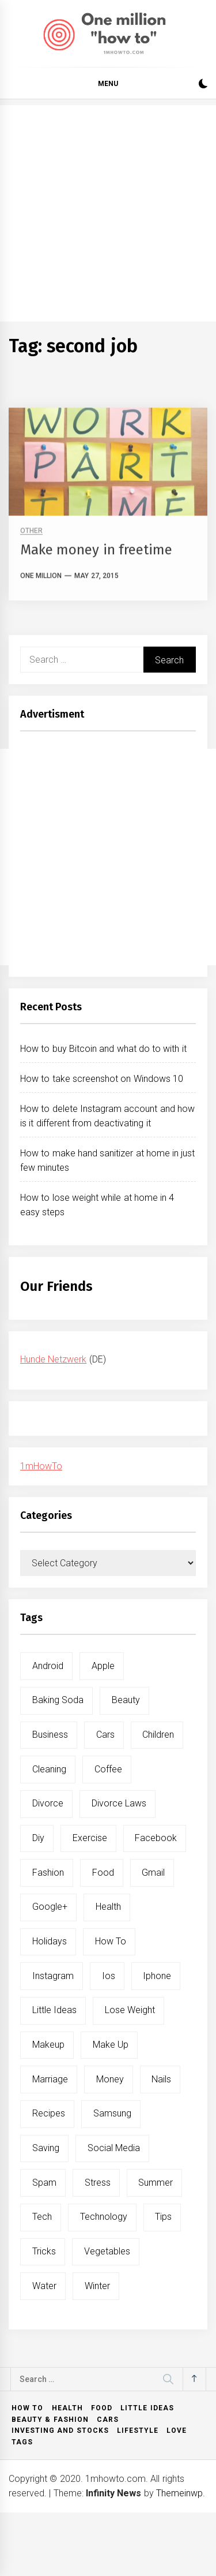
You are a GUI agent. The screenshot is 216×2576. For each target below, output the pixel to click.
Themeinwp (179, 2493)
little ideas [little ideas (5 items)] (54, 2009)
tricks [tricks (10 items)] (44, 2251)
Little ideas (146, 2408)
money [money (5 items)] (110, 2079)
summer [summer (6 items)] (155, 2182)
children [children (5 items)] (158, 1734)
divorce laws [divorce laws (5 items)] (119, 1803)
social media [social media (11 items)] (114, 2147)
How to (27, 2408)
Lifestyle (137, 2430)
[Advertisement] (108, 213)
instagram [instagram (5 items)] (53, 1975)
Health (67, 2408)
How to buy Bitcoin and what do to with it (103, 1048)
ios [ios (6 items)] (108, 1975)
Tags (22, 2442)
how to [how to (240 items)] (110, 1941)
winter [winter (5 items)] (97, 2285)
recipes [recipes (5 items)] (48, 2113)
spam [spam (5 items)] (44, 2182)
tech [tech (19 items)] (42, 2216)
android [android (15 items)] (47, 1665)
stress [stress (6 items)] (98, 2182)
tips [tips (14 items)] (163, 2216)
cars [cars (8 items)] (105, 1734)
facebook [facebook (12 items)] (156, 1837)
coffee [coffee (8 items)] (108, 1769)
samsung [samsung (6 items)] (112, 2113)
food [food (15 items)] (103, 1872)
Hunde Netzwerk (53, 1359)
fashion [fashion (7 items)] (48, 1872)
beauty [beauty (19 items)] (126, 1699)
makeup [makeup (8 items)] (48, 2044)
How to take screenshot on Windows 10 (101, 1078)
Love (176, 2430)
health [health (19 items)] (108, 1906)
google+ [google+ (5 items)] (49, 1906)
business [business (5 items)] (50, 1734)
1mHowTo (41, 1466)
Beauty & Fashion (50, 2420)
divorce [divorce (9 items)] (47, 1803)
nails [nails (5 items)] (161, 2079)
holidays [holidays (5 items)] (49, 1941)
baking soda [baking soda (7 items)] (58, 1699)
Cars (108, 2420)
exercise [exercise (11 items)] (90, 1837)
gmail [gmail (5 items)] (153, 1872)
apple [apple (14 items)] (103, 1665)
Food (101, 2408)
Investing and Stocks (60, 2430)
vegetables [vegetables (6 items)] (107, 2251)
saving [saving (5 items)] (45, 2147)
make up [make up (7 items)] (110, 2044)
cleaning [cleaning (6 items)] (49, 1769)
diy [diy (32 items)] (38, 1837)
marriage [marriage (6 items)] (50, 2079)
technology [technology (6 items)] (103, 2216)
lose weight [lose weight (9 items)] (130, 2009)
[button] (203, 85)
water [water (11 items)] (44, 2285)
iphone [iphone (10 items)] (157, 1975)
